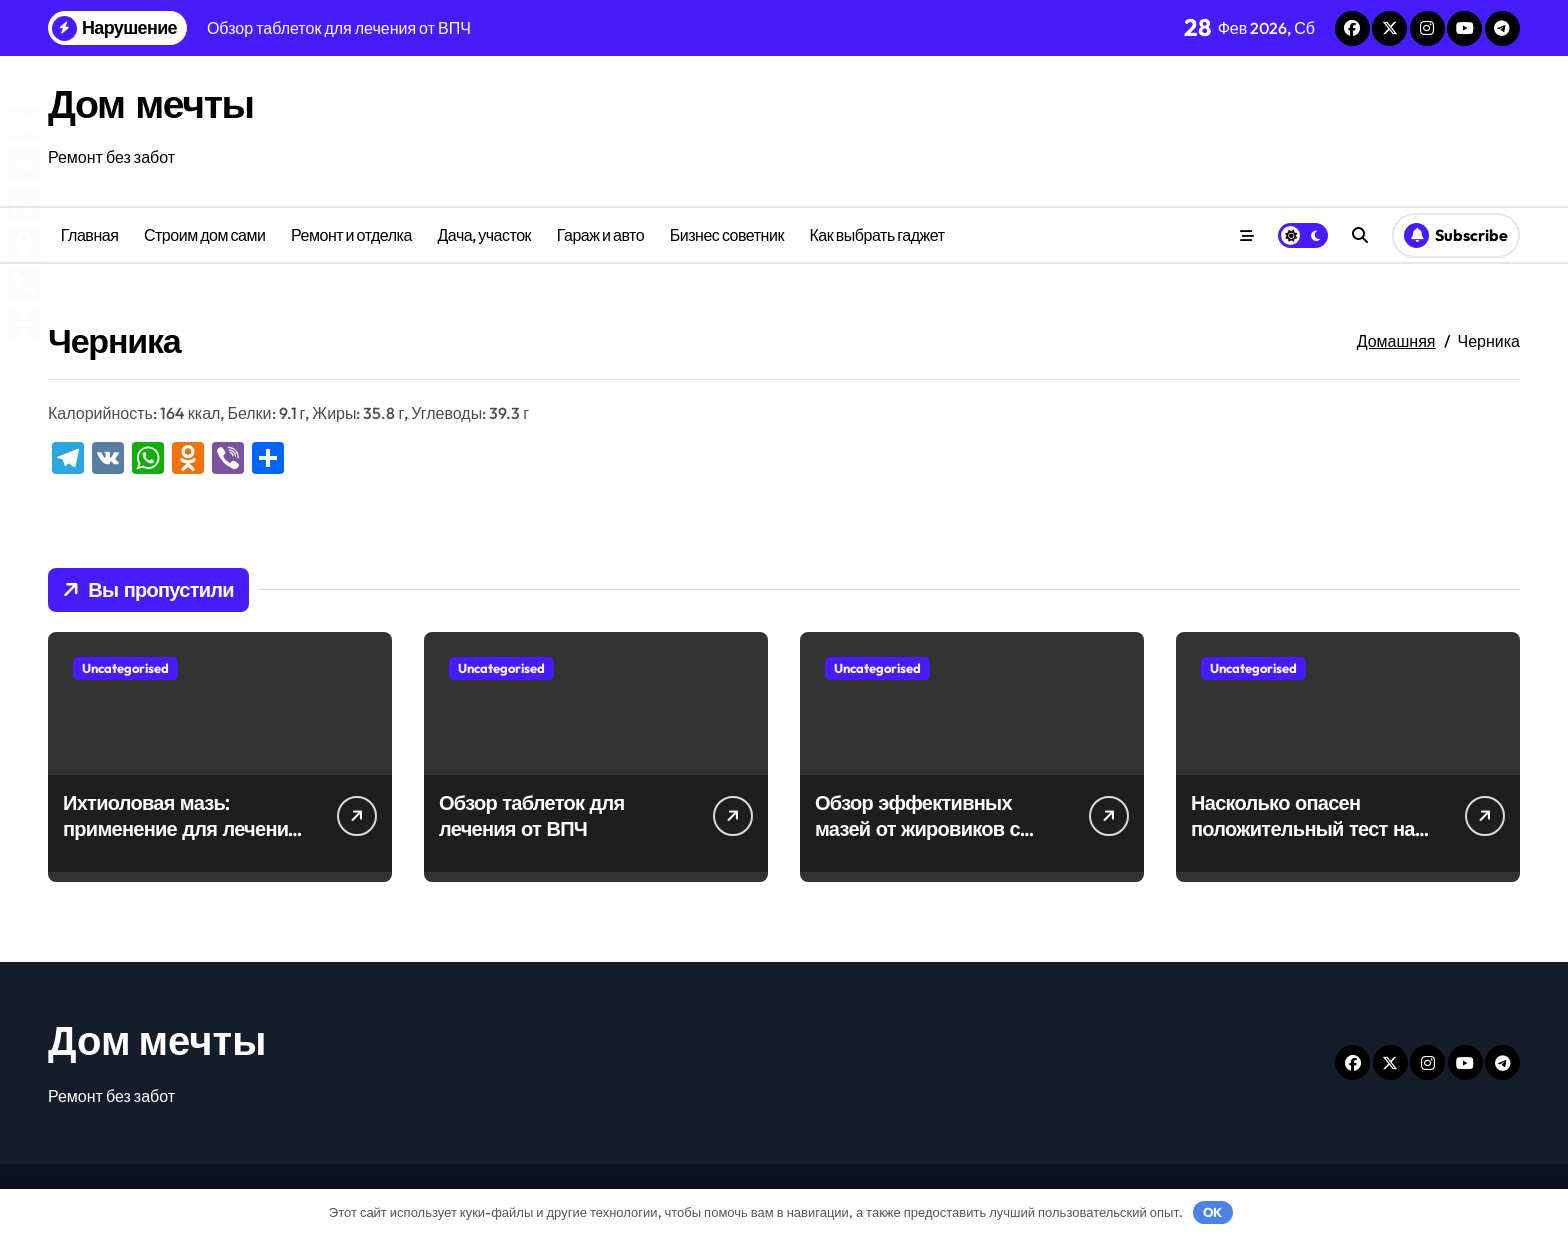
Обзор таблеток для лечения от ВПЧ (531, 815)
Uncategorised (125, 668)
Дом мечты (152, 103)
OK (1212, 1212)
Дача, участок (484, 235)
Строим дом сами (205, 235)
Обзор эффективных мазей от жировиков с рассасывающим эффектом (917, 841)
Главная (90, 235)
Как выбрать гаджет (877, 235)
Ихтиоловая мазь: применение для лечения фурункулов (181, 828)
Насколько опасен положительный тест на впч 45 (1303, 828)
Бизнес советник (727, 235)
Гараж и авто (600, 235)
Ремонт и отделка (351, 235)
